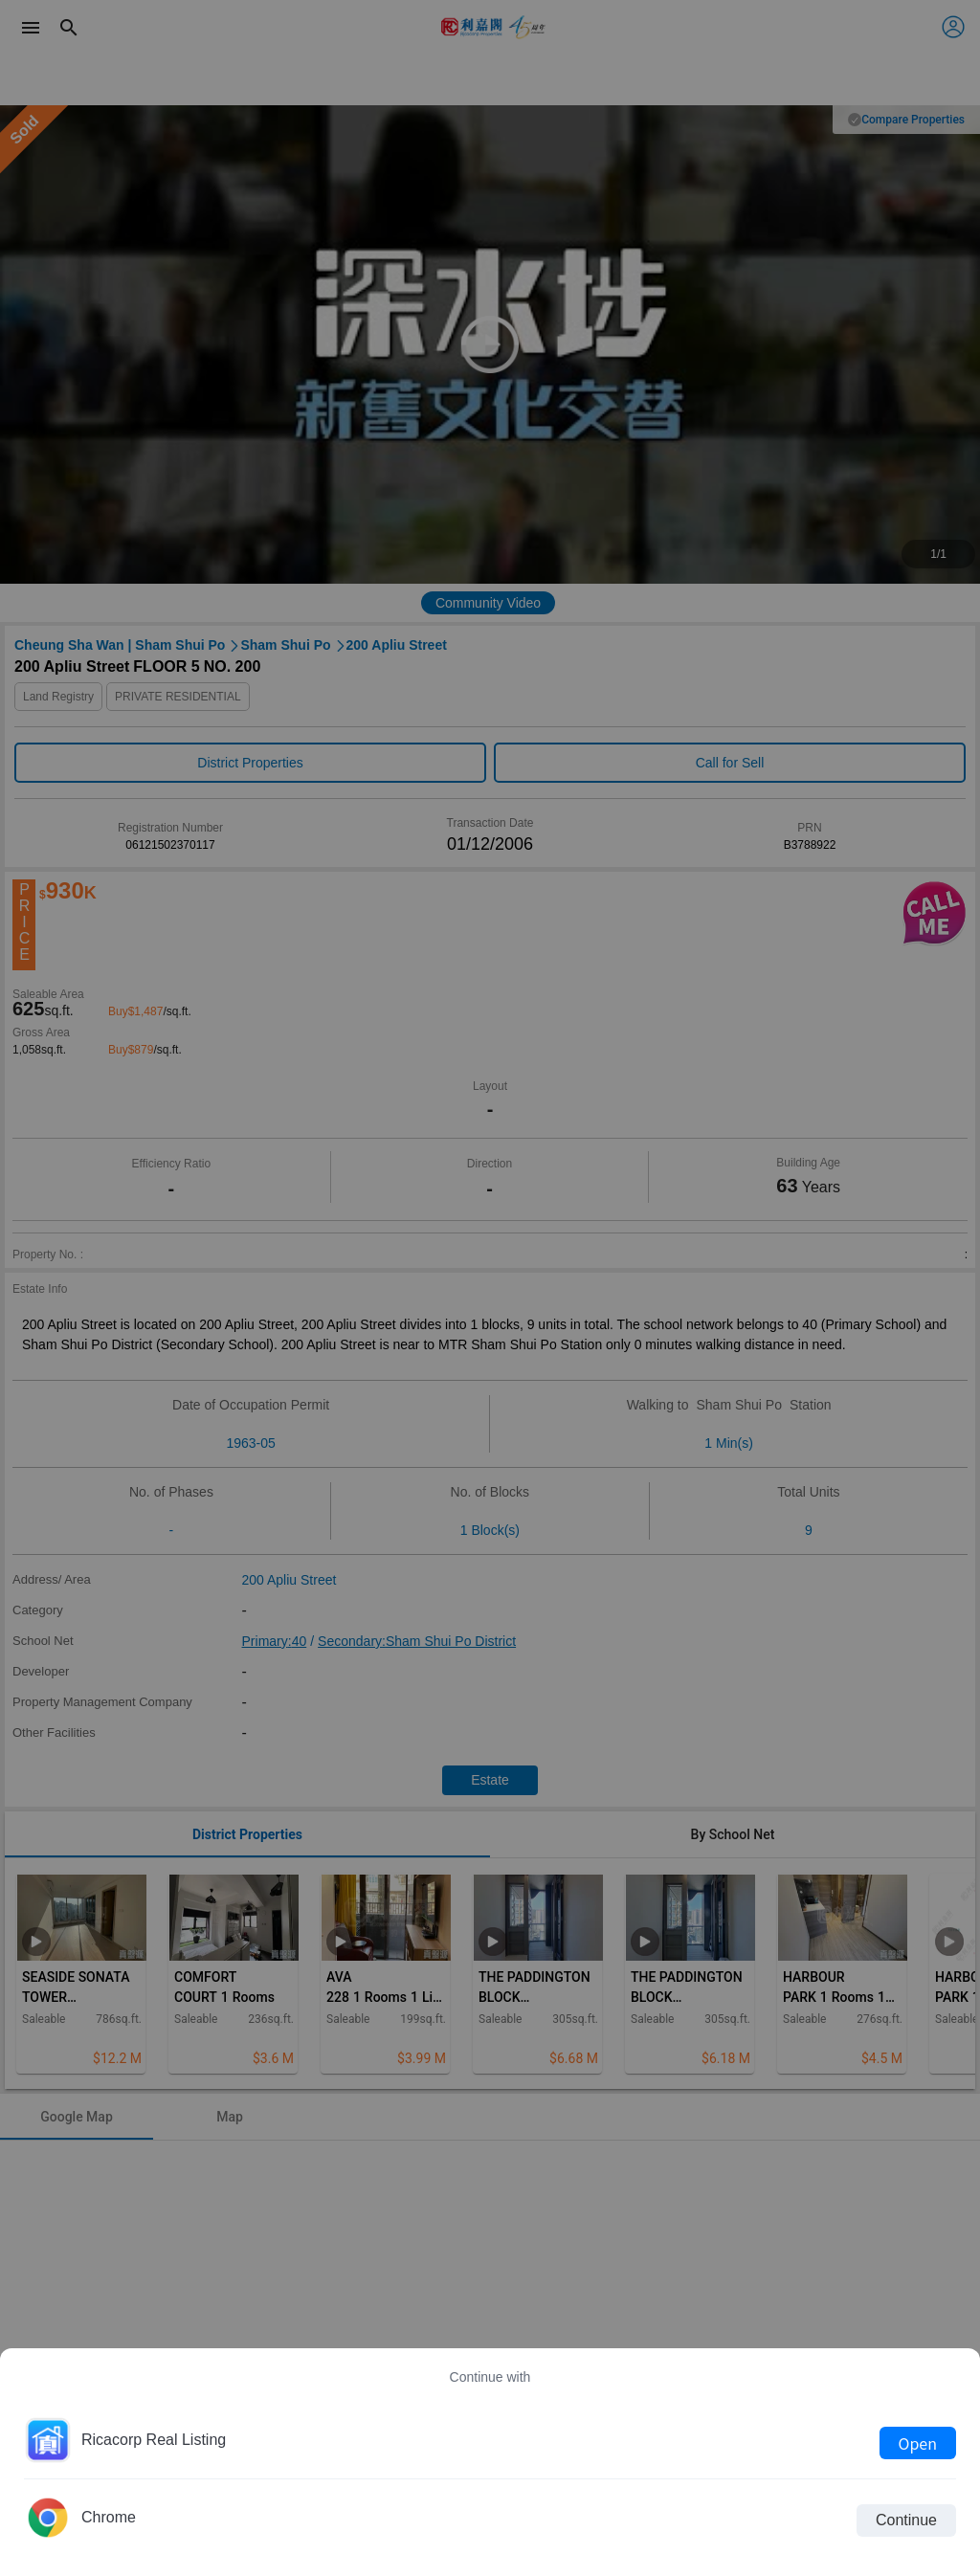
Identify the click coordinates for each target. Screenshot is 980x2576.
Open (918, 2443)
